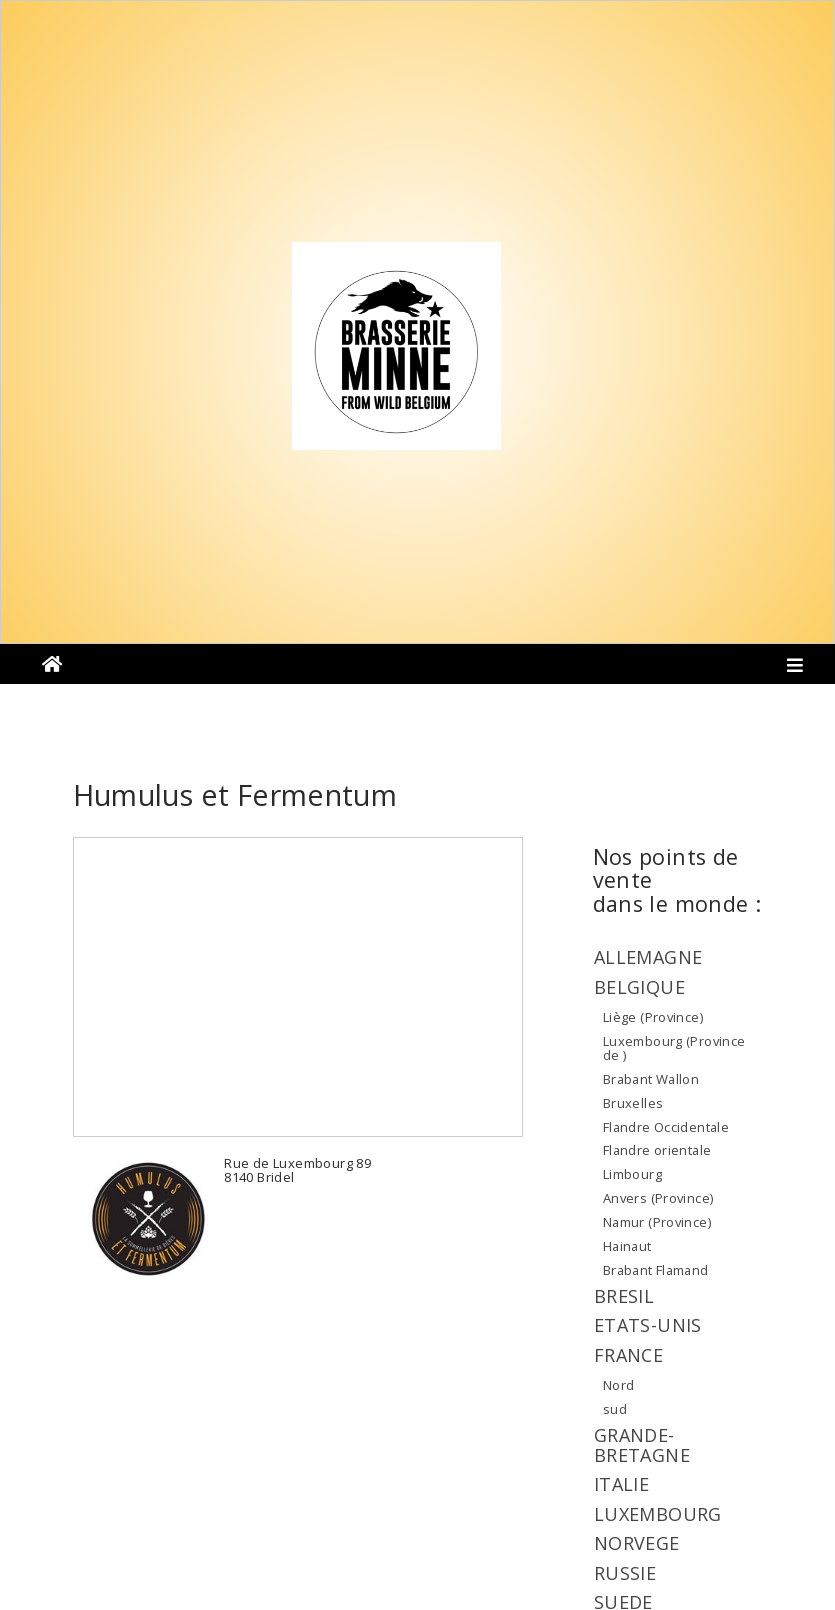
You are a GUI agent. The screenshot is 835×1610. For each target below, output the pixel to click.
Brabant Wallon (651, 1079)
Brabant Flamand (656, 1270)
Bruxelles (633, 1103)
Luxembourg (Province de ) (674, 1048)
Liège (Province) (653, 1017)
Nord (619, 1385)
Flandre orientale (657, 1150)
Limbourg (632, 1174)
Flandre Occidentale (666, 1127)
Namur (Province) (657, 1222)
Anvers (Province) (658, 1198)
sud (615, 1409)
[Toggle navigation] (795, 669)
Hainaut (627, 1246)
